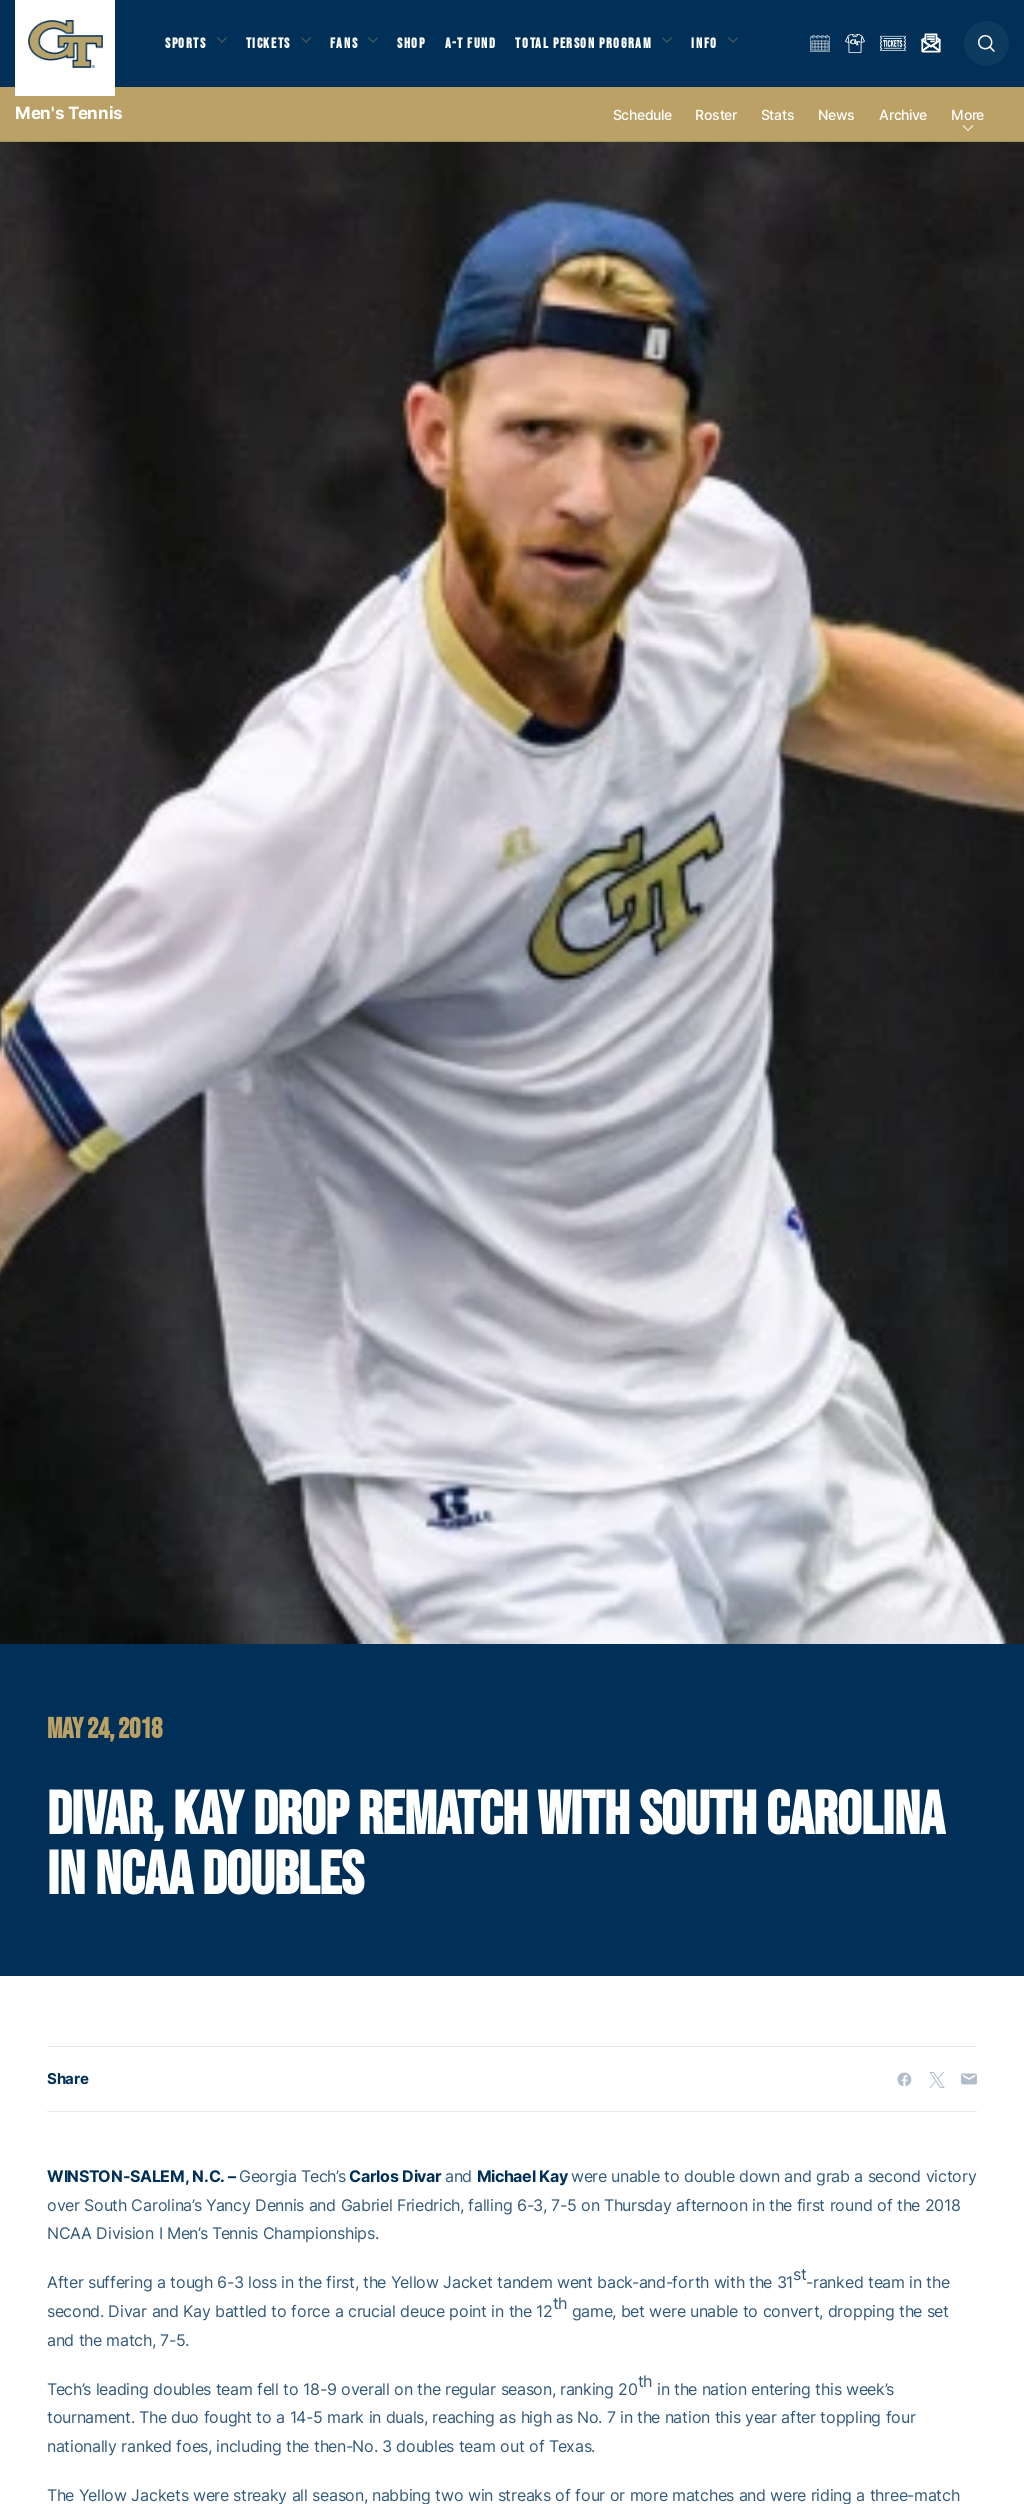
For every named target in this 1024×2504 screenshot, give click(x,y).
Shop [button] (430, 50)
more (967, 131)
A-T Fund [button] (491, 50)
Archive (903, 131)
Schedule (642, 131)
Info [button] (732, 50)
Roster (715, 131)
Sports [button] (187, 50)
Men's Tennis (69, 130)
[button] (986, 51)
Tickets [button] (276, 50)
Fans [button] (357, 50)
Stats (778, 131)
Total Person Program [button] (605, 50)
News (836, 131)
